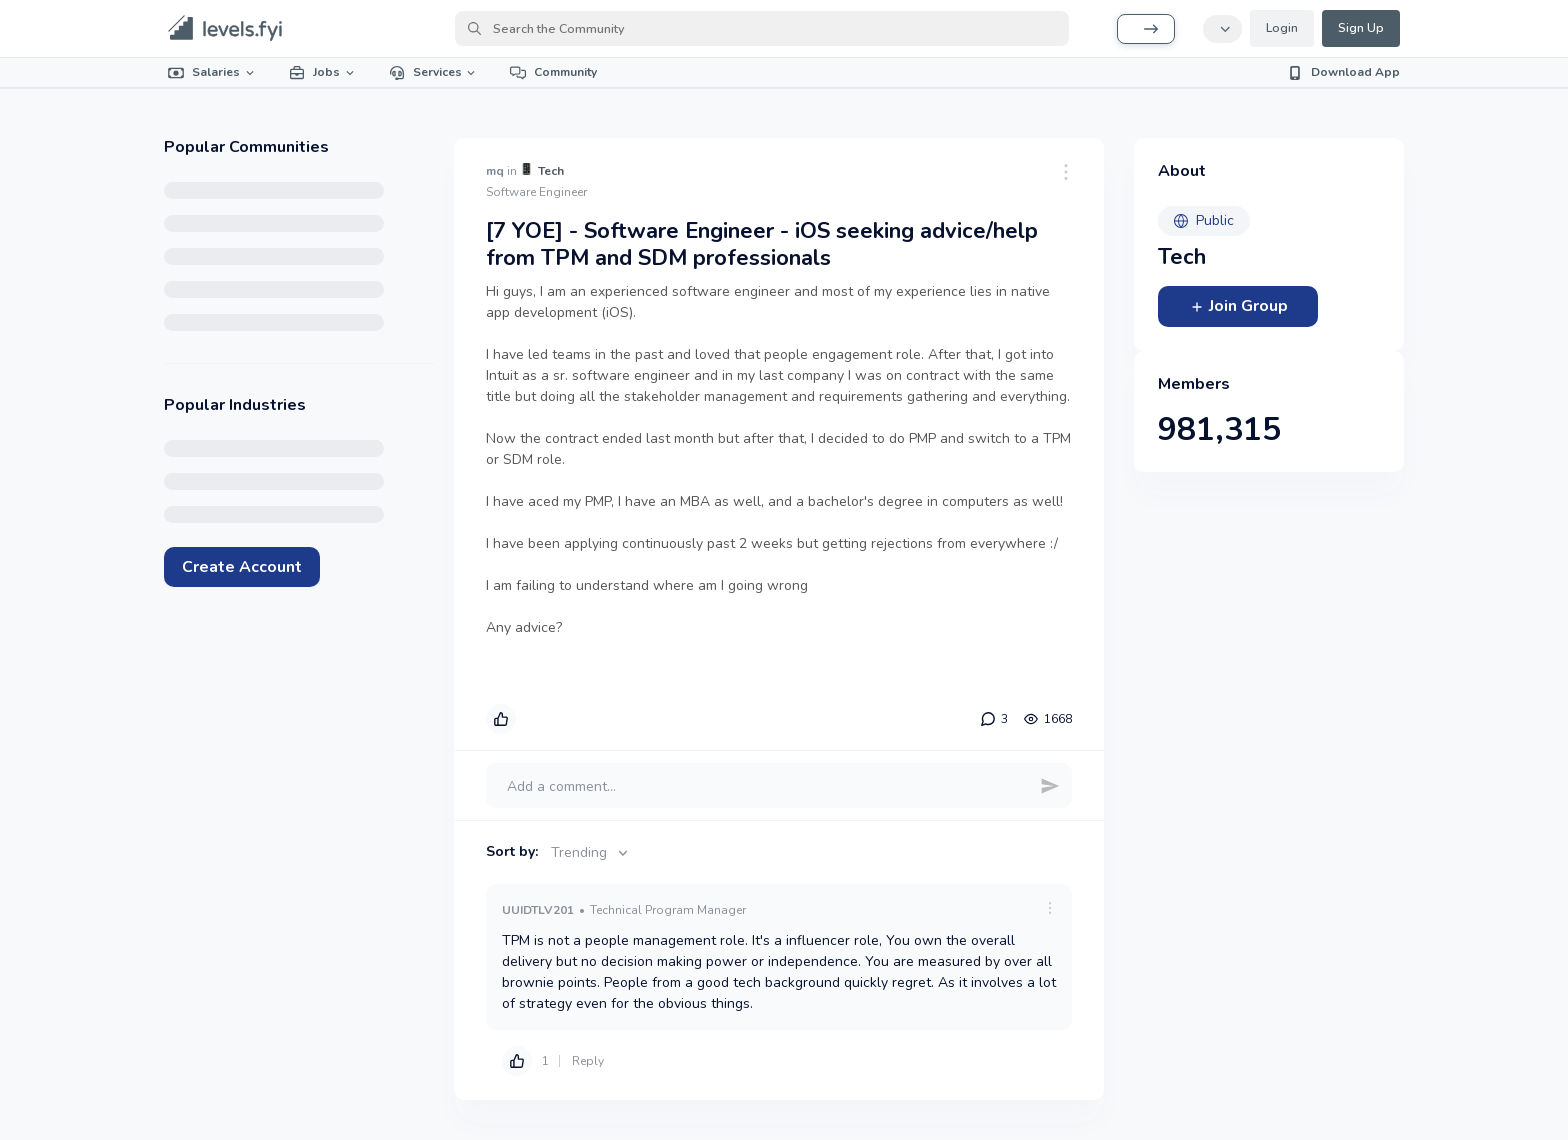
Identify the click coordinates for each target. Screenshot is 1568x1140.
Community (553, 72)
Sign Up (1361, 28)
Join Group (1238, 306)
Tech (551, 171)
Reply (588, 1061)
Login (1282, 28)
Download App (1343, 72)
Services (434, 72)
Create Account (242, 567)
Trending (591, 852)
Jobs (323, 72)
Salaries (212, 72)
